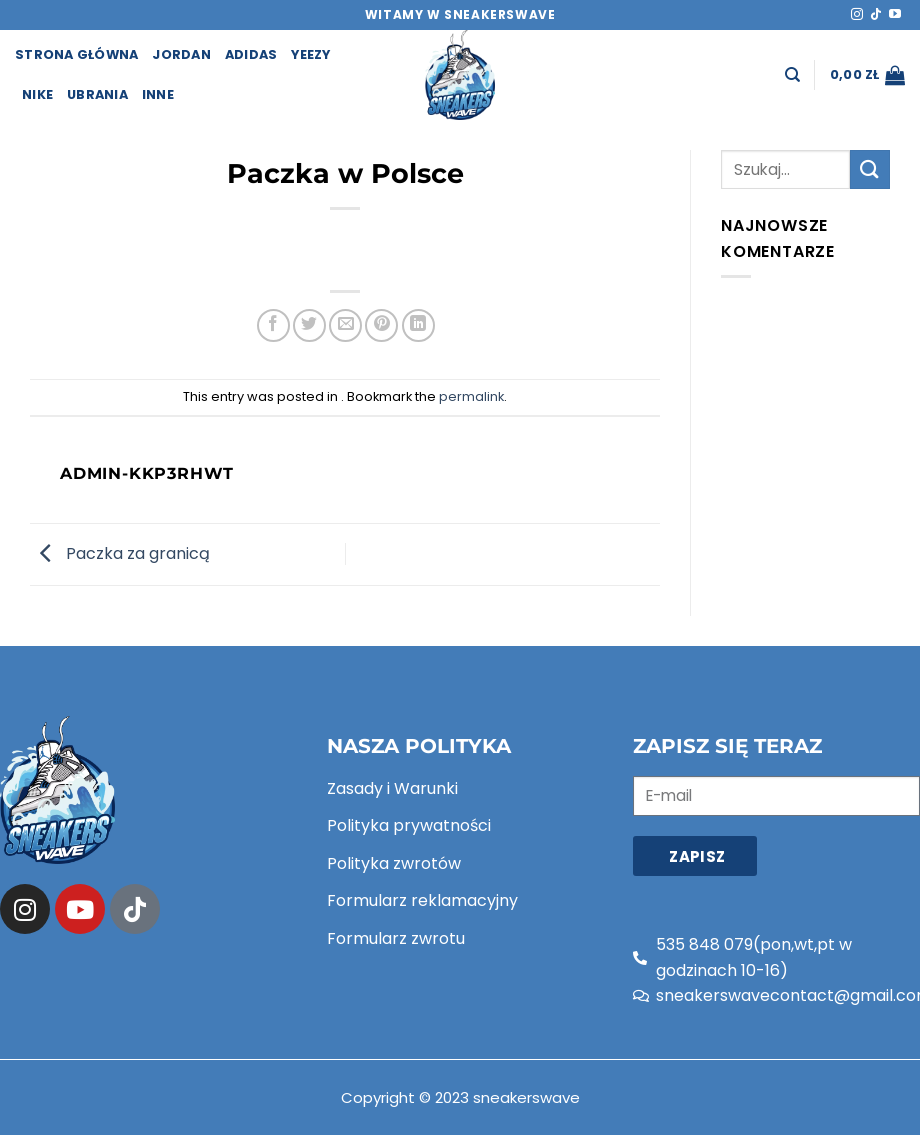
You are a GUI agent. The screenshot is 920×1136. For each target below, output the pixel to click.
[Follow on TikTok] (876, 15)
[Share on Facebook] (273, 325)
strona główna (76, 54)
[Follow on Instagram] (857, 15)
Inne (158, 94)
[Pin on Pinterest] (381, 325)
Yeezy (310, 54)
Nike (37, 94)
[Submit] (870, 169)
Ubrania (97, 94)
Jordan (181, 54)
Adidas (251, 54)
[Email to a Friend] (345, 325)
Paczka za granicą (120, 553)
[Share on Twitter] (309, 325)
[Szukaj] (792, 75)
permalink (471, 396)
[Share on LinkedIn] (418, 325)
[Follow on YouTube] (895, 15)
